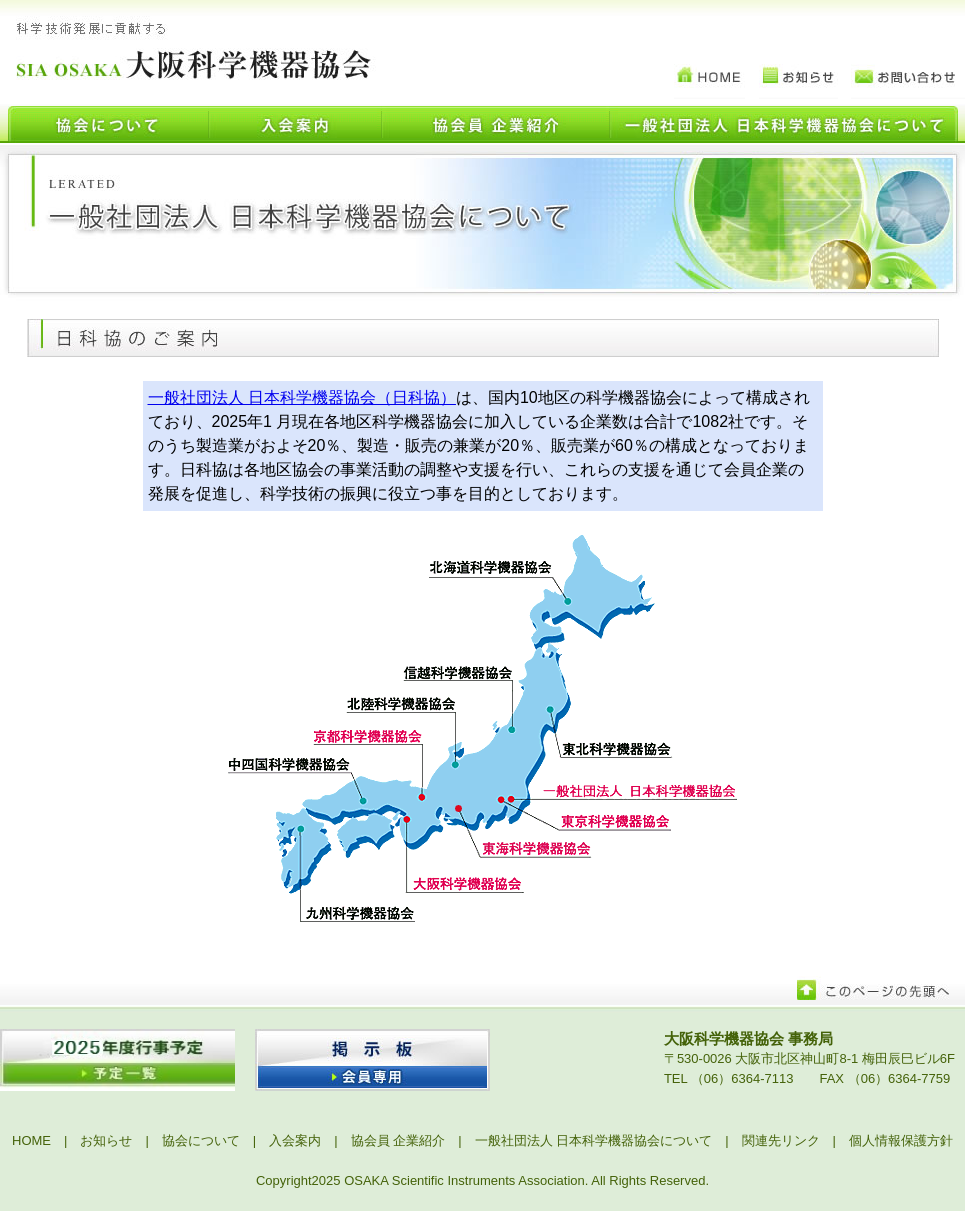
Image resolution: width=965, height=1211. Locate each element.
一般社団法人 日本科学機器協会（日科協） (302, 397)
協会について (201, 1140)
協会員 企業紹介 (398, 1140)
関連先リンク (781, 1140)
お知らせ (106, 1140)
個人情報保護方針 (901, 1140)
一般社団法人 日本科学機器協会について (594, 1140)
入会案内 (295, 1140)
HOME (31, 1140)
